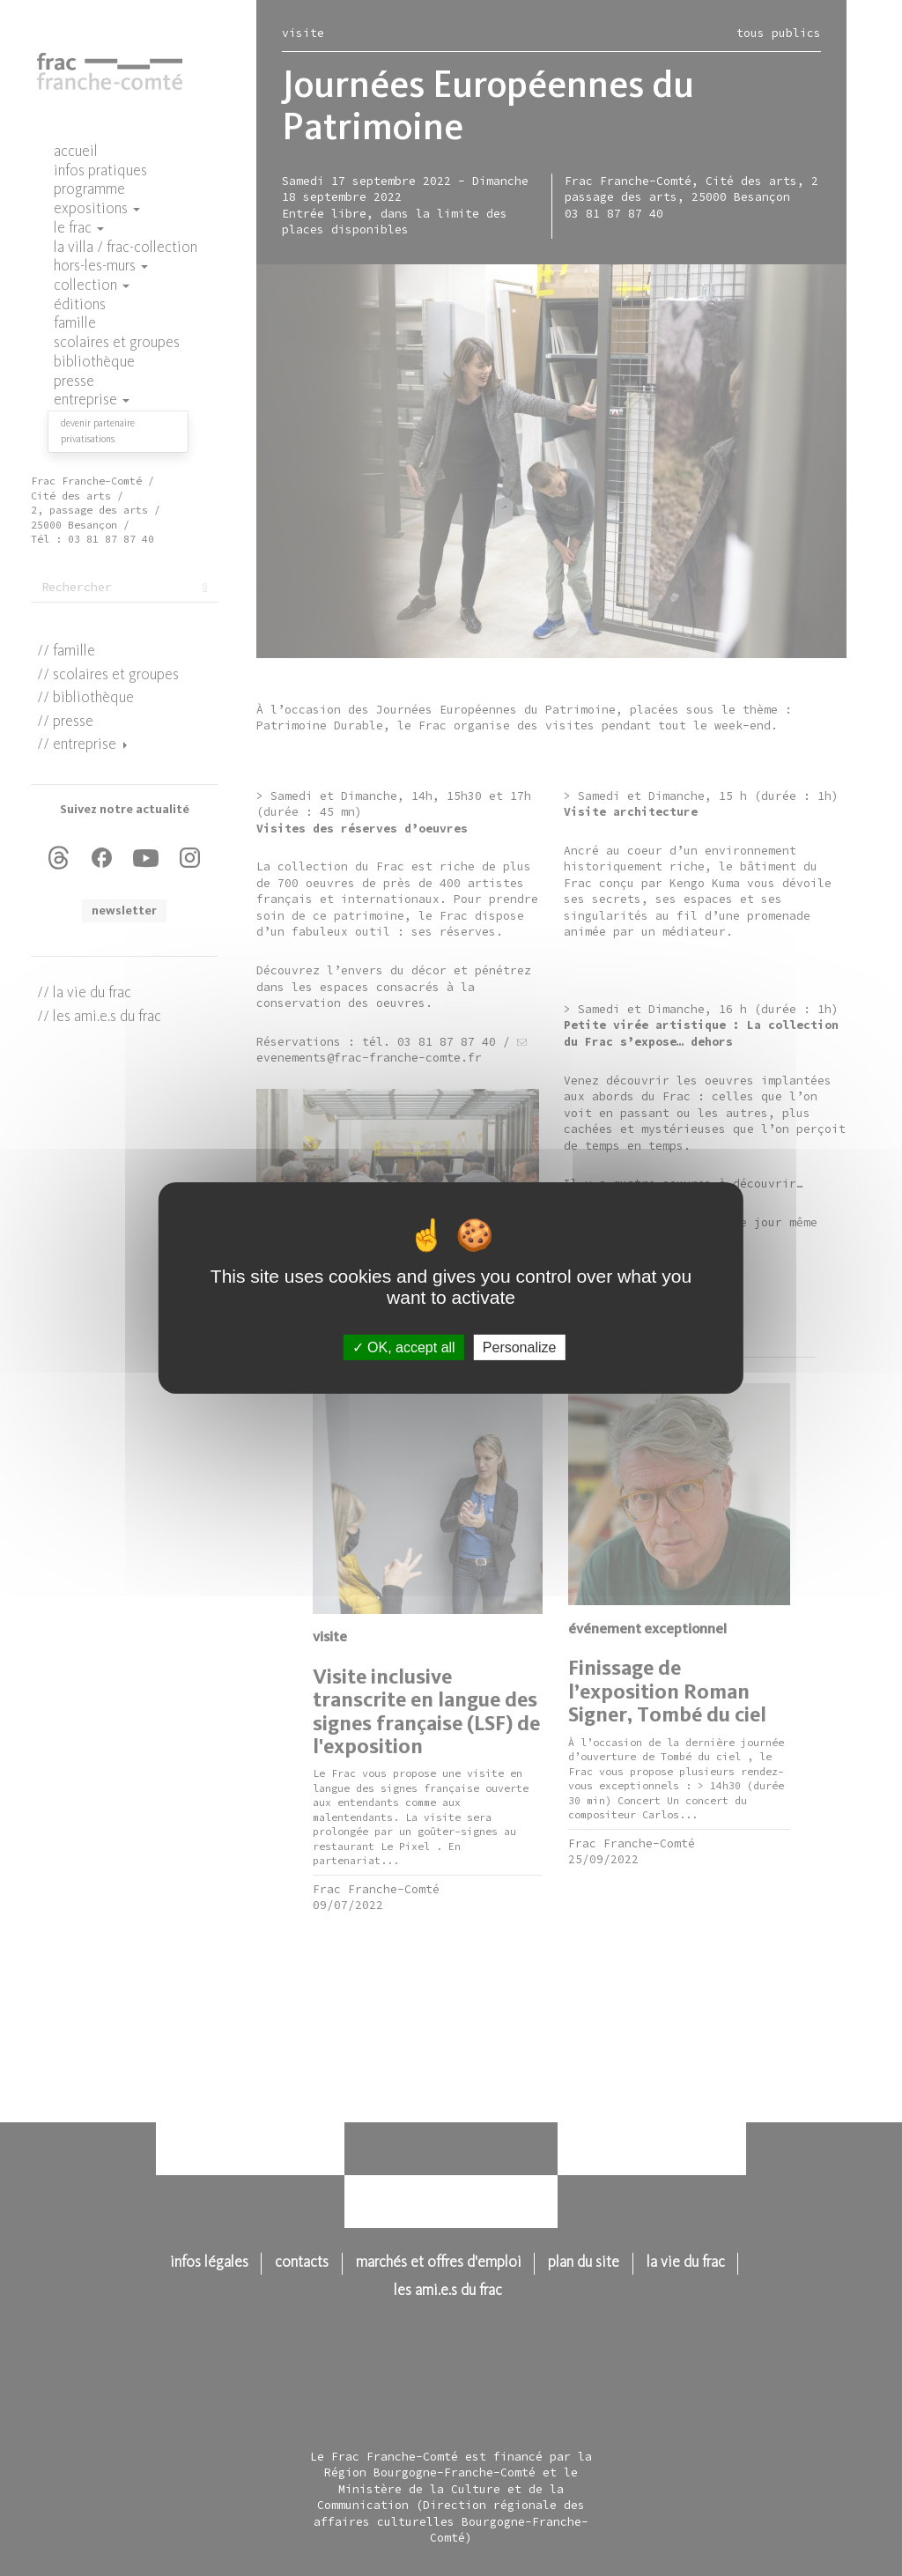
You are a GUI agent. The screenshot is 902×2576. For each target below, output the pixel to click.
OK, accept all (403, 1347)
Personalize (520, 1347)
